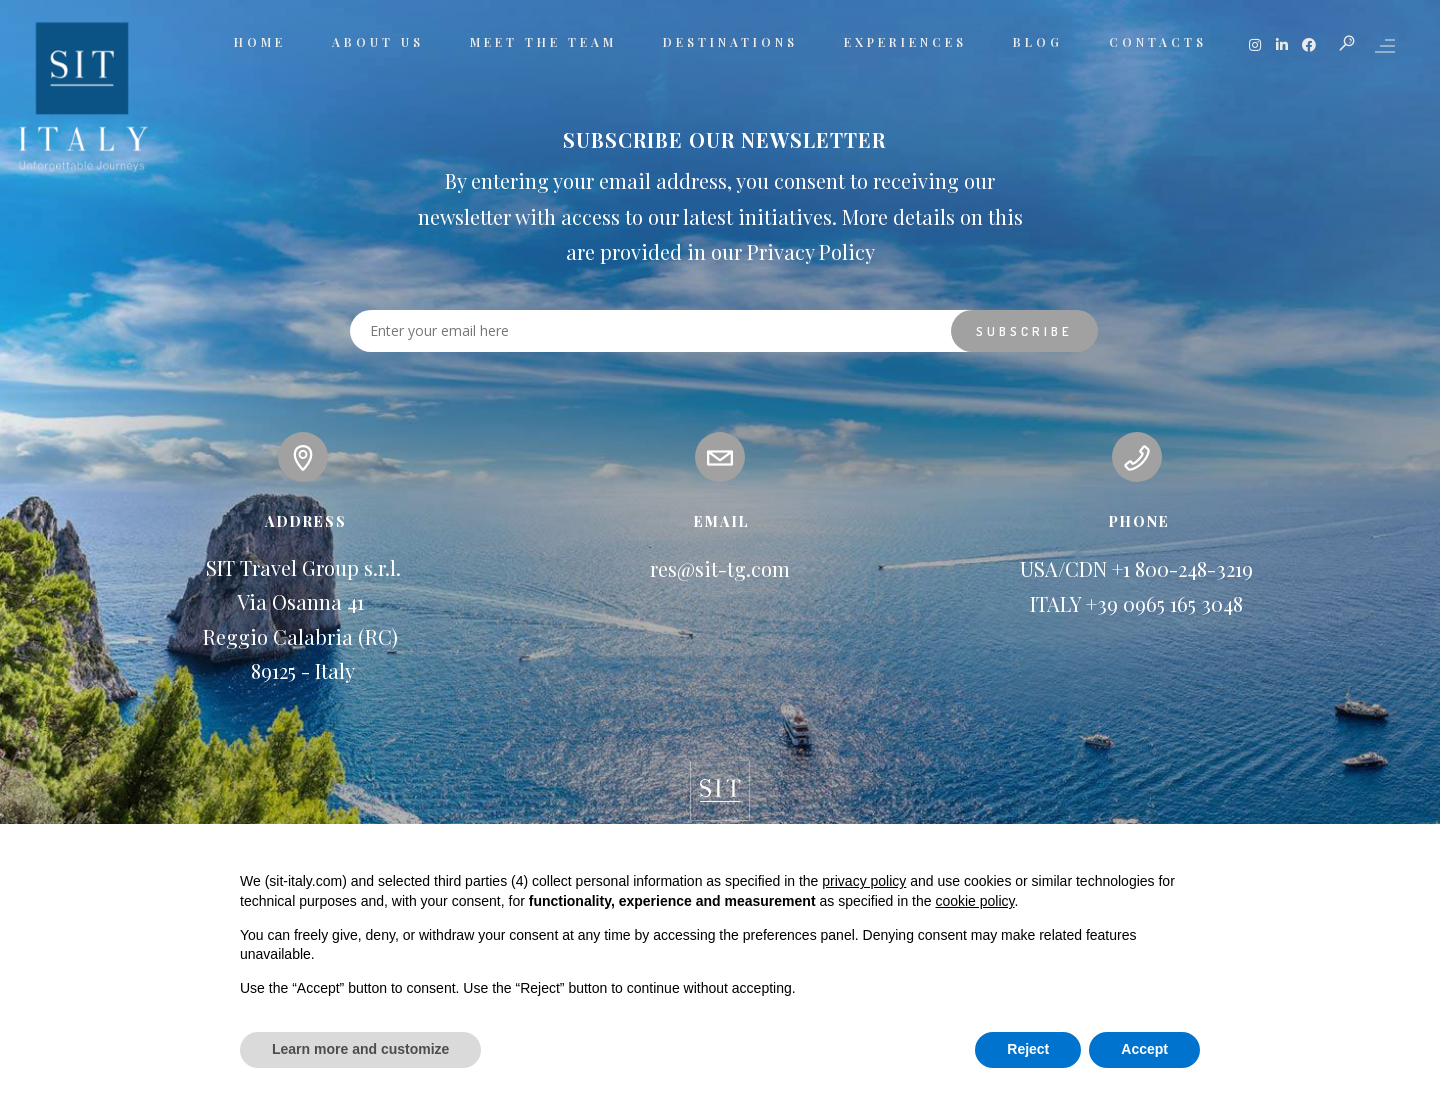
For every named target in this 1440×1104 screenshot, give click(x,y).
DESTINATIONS (730, 42)
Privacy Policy (811, 251)
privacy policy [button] (864, 881)
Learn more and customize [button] (360, 1049)
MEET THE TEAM (543, 42)
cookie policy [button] (974, 901)
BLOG (1038, 42)
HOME (260, 42)
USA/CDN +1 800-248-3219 (1136, 568)
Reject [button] (1028, 1049)
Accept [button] (1144, 1049)
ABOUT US (378, 42)
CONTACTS (1158, 42)
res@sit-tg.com (720, 568)
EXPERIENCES (905, 42)
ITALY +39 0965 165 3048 (1136, 603)
